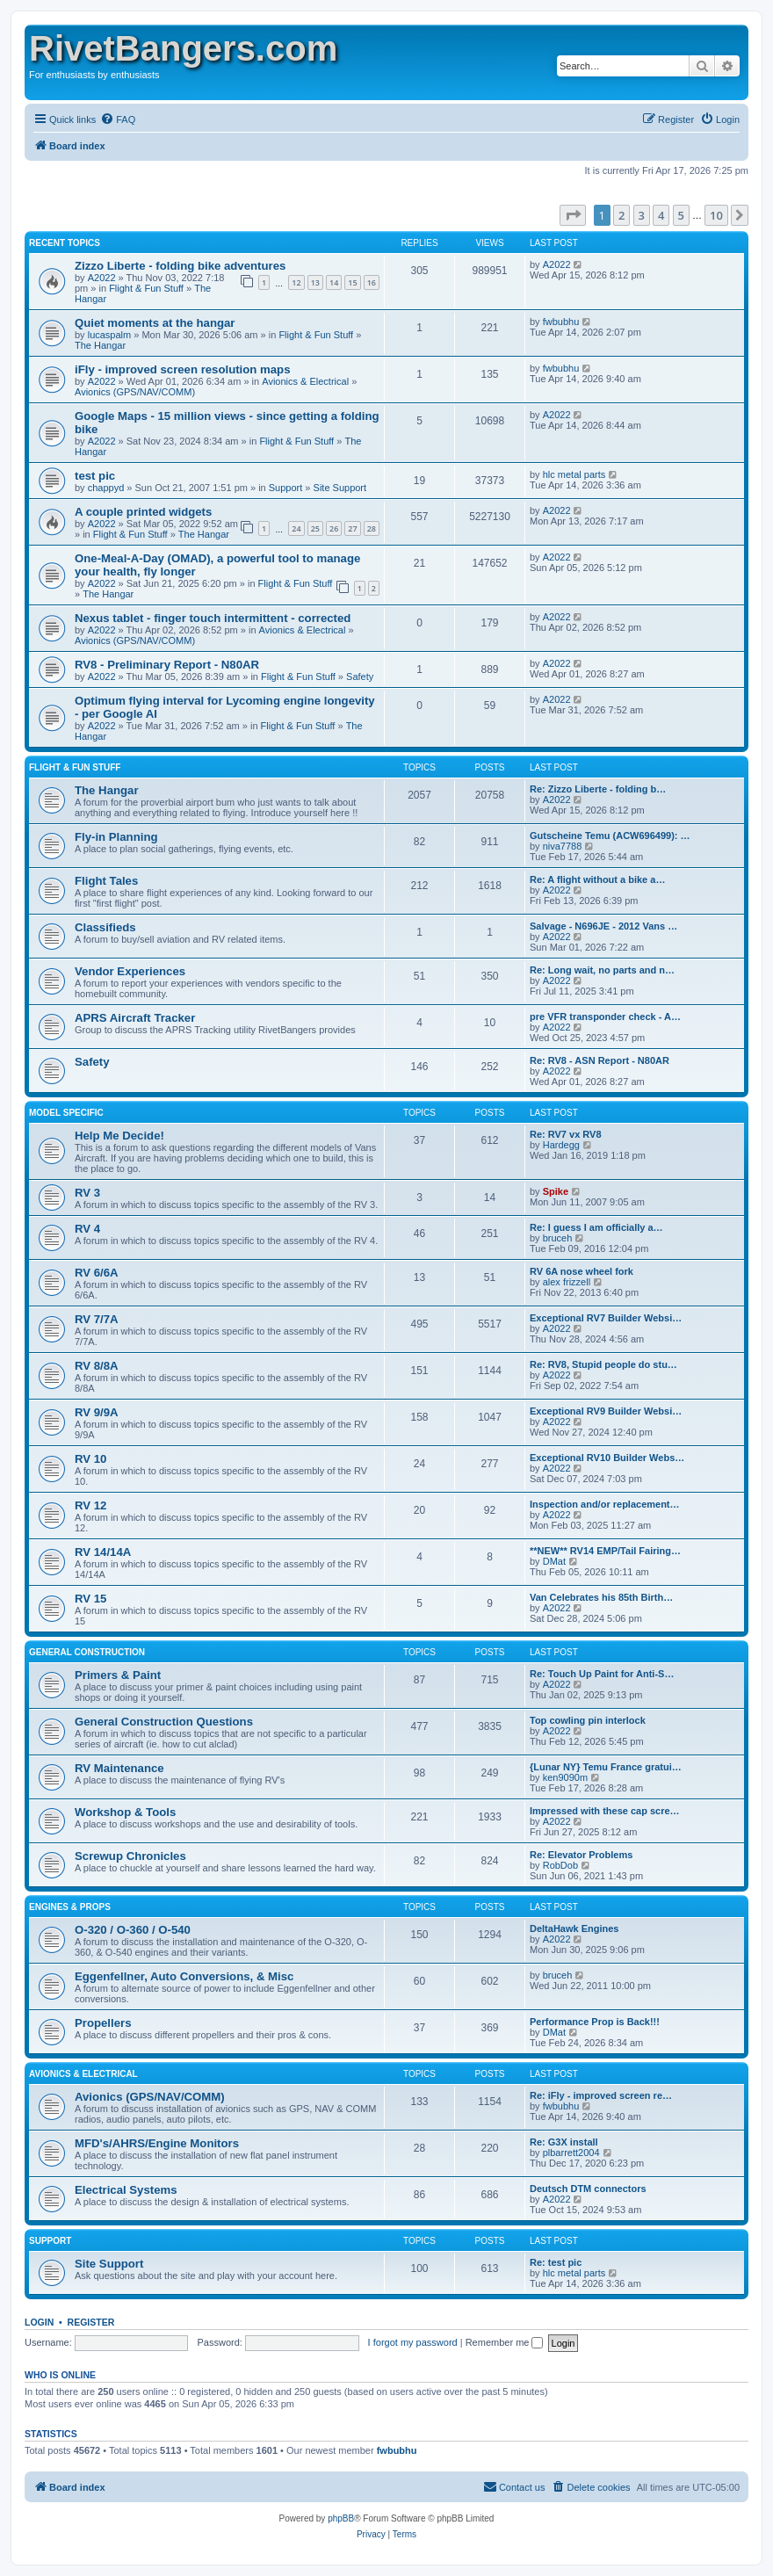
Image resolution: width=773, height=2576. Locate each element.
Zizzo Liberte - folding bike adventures (180, 265)
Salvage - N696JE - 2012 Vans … (603, 926)
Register (91, 2322)
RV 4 (87, 1228)
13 (315, 282)
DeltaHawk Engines (574, 1928)
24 (296, 528)
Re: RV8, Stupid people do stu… (603, 1364)
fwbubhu (561, 321)
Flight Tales (106, 880)
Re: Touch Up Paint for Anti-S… (602, 1673)
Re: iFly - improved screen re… (601, 2095)
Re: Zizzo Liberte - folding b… (598, 789)
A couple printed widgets (143, 511)
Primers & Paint (118, 1675)
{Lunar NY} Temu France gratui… (606, 1767)
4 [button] (661, 215)
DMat (554, 1561)
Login (39, 2322)
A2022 (102, 277)
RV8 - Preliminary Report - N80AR (167, 664)
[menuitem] (117, 119)
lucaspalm (110, 334)
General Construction (87, 1652)
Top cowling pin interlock (588, 1720)
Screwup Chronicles (130, 1856)
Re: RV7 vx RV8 (566, 1134)
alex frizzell (566, 1282)
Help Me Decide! (119, 1135)
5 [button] (681, 215)
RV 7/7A (97, 1319)
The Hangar (100, 345)
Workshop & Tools (125, 1812)
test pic (95, 475)
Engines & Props (70, 1907)
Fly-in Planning (116, 836)
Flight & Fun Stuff (146, 288)
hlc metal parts (574, 474)
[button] (573, 215)
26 (333, 528)
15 (352, 282)
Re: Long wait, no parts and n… (602, 970)
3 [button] (642, 215)
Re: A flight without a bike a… (597, 879)
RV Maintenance (119, 1768)
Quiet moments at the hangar (155, 322)
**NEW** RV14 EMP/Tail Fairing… (605, 1550)
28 (371, 528)
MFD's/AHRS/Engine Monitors (157, 2143)
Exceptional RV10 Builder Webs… (607, 1457)
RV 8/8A (97, 1365)
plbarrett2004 (571, 2152)
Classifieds (105, 927)
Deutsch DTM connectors (588, 2188)
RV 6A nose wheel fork (581, 1271)
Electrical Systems (126, 2189)
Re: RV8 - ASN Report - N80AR (599, 1060)
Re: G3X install (564, 2142)
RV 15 (90, 1598)
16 (371, 282)
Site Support (340, 487)
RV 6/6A (97, 1272)
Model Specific (66, 1113)
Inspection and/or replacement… (605, 1504)
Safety (359, 676)
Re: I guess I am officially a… (596, 1227)
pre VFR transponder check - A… (605, 1016)
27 (352, 528)
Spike (555, 1191)
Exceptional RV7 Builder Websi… (606, 1318)
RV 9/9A (97, 1412)
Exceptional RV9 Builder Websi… (606, 1411)
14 (333, 282)
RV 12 (90, 1505)
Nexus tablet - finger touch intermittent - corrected (212, 618)
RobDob (560, 1865)
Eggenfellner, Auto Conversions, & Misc (184, 1976)
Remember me (505, 2342)
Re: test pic (556, 2262)
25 (315, 528)
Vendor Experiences (130, 971)
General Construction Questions (164, 1721)
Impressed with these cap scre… (605, 1810)
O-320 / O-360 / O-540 (133, 1929)
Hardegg (561, 1145)
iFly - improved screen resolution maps (183, 369)
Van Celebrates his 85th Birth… (601, 1597)
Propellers (103, 2023)
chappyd (106, 487)
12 (296, 282)
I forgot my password (413, 2342)
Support (286, 487)
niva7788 (562, 846)
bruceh (558, 1238)
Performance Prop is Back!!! (595, 2021)
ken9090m (565, 1777)
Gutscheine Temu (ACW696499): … (610, 835)
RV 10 (90, 1458)
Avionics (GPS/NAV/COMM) (135, 392)
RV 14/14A (103, 1552)
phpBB (341, 2518)
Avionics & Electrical (305, 381)
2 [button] (621, 215)
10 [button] (716, 215)
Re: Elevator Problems (581, 1854)
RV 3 (87, 1192)
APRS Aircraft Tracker (135, 1017)
